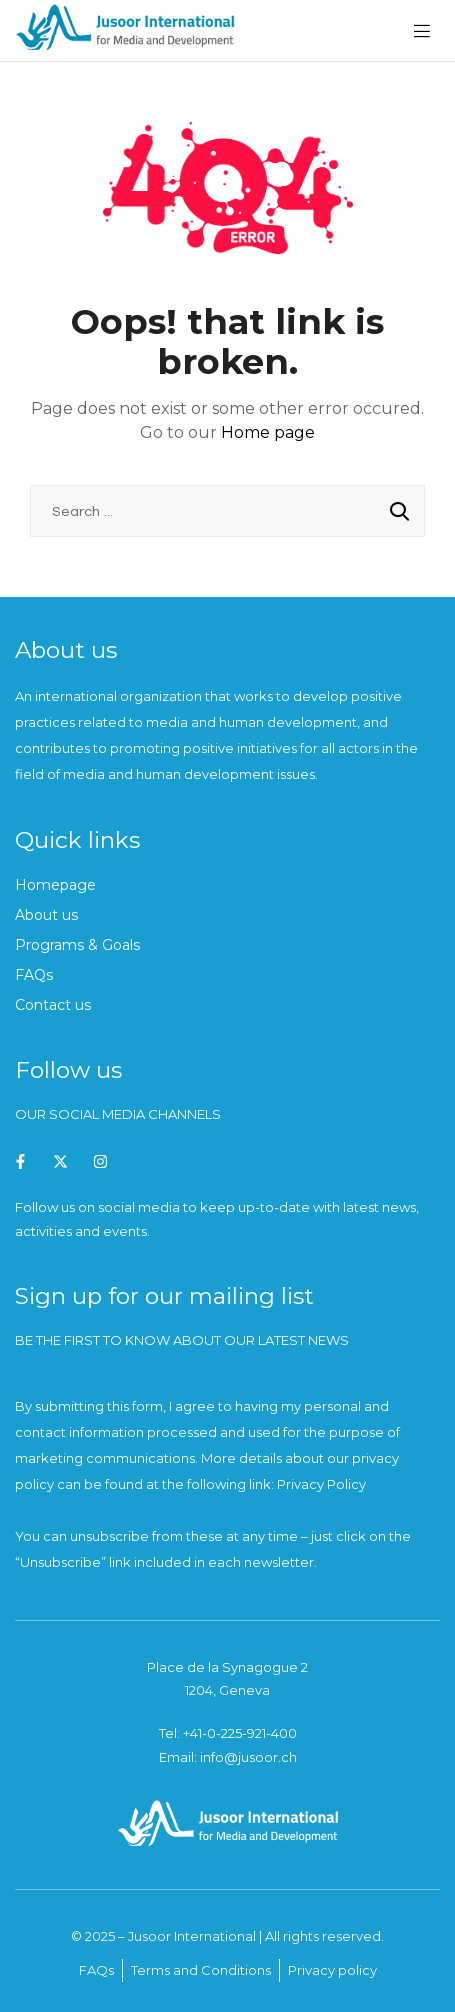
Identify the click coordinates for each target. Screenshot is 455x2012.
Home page (268, 432)
